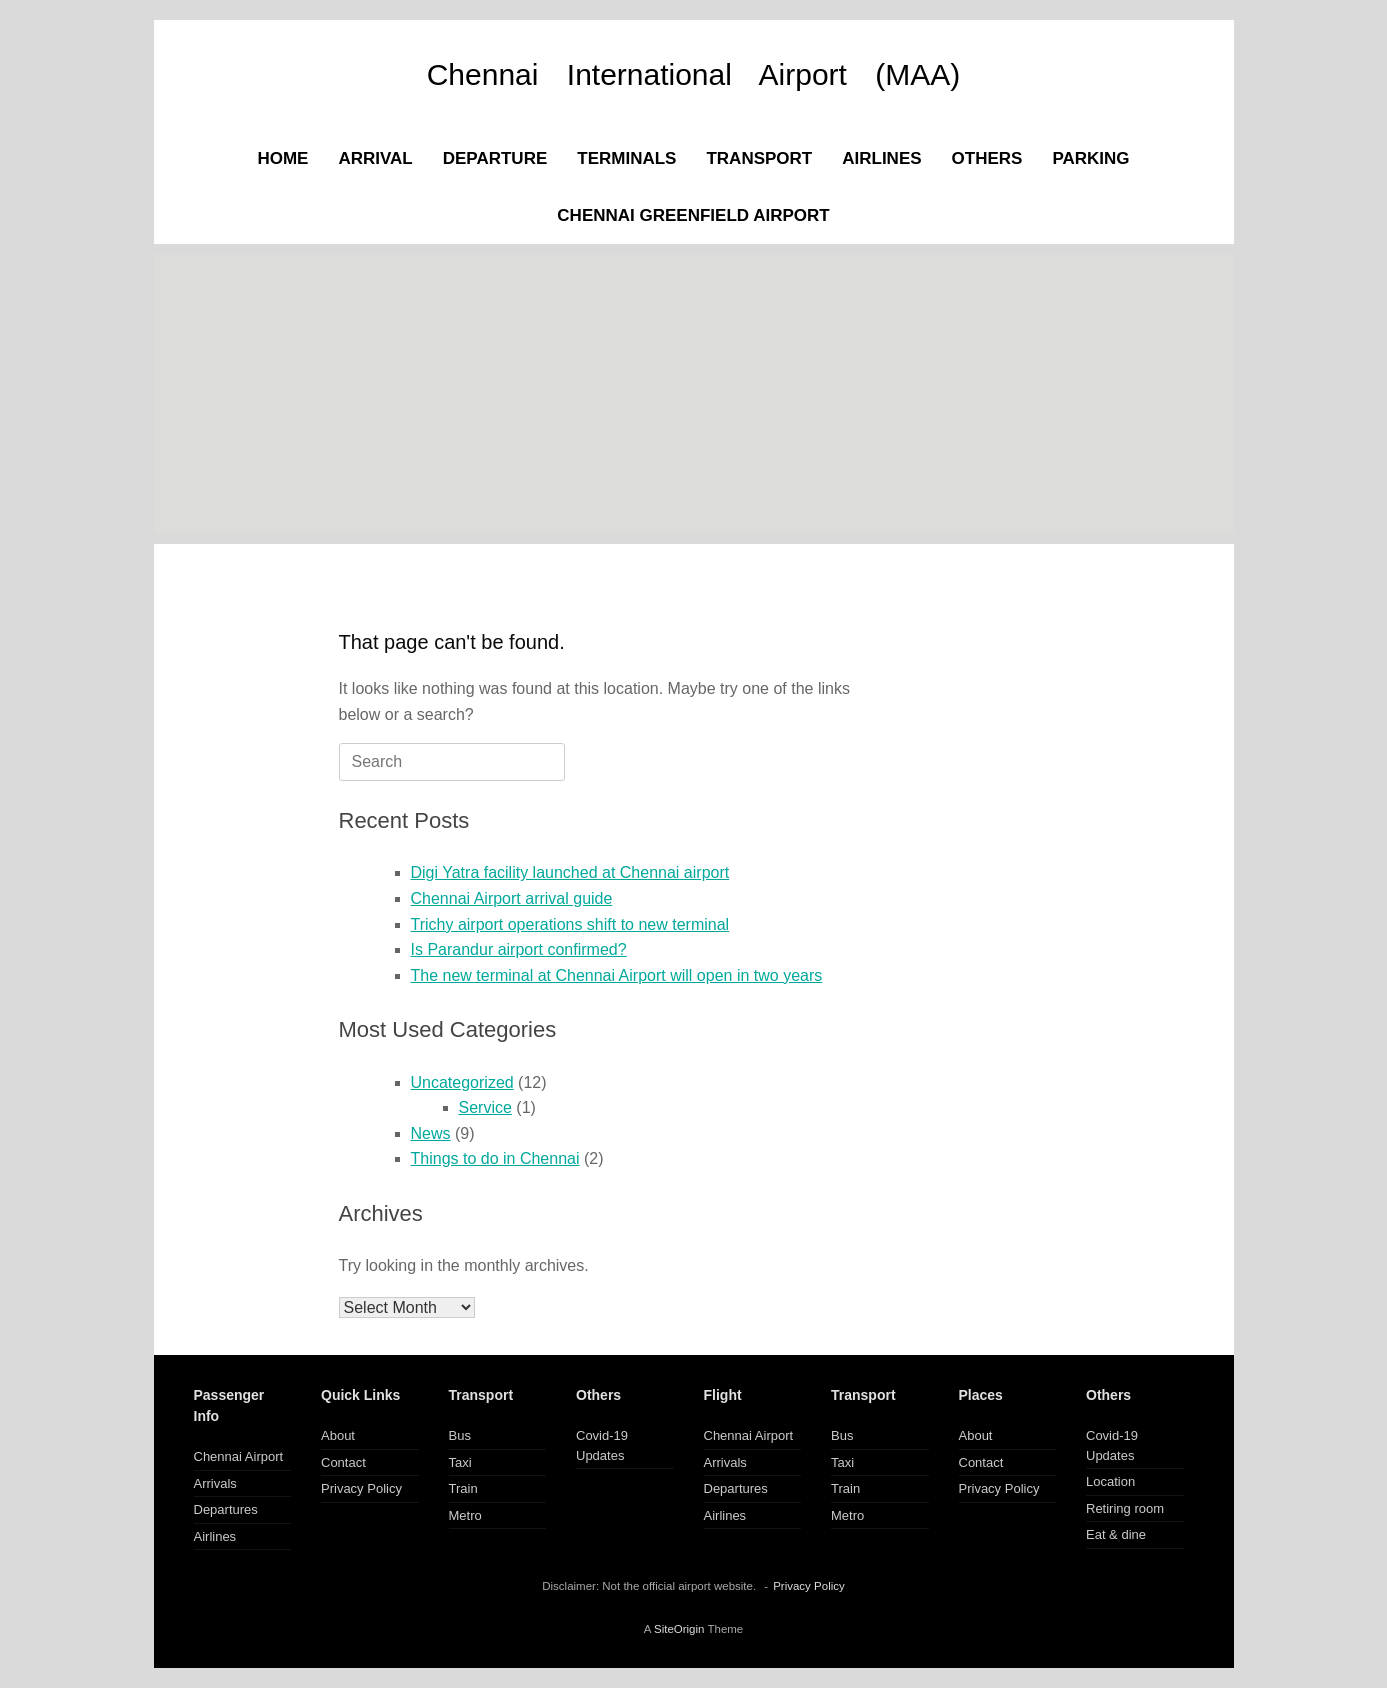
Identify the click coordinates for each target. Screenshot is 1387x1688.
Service (485, 1107)
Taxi (460, 1462)
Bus (460, 1435)
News (431, 1133)
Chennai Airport (239, 1456)
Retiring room (1125, 1508)
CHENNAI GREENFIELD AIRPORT (693, 215)
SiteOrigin (679, 1629)
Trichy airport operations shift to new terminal (570, 924)
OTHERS (987, 158)
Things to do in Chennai (495, 1158)
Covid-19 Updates (602, 1445)
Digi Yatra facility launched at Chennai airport (570, 872)
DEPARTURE (495, 158)
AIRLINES (881, 158)
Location (1110, 1481)
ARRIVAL (375, 158)
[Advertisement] (694, 394)
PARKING (1090, 158)
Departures (226, 1509)
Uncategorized (462, 1082)
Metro (465, 1515)
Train (463, 1488)
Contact (343, 1462)
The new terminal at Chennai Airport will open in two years (617, 975)
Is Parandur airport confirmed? (519, 949)
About (338, 1435)
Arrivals (215, 1483)
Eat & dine (1116, 1534)
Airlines (215, 1536)
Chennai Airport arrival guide (512, 898)
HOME (282, 158)
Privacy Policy (361, 1488)
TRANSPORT (759, 158)
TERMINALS (626, 158)
